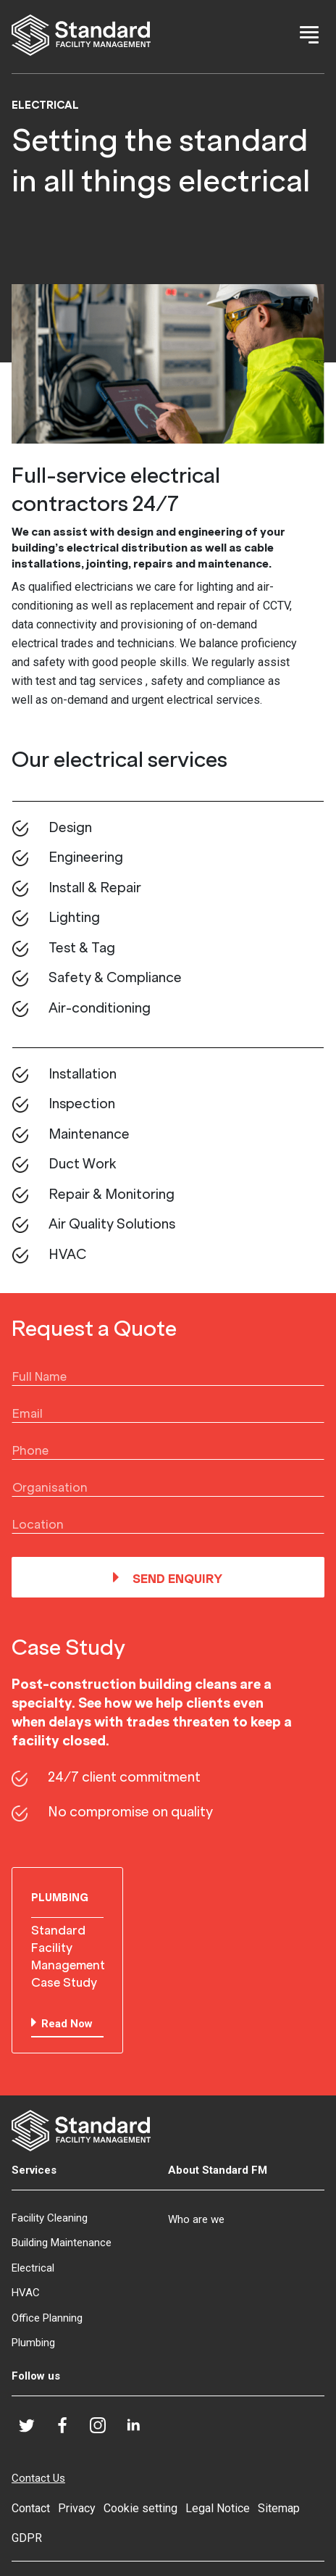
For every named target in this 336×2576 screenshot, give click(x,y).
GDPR (27, 2538)
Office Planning (47, 2317)
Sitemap (279, 2508)
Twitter (33, 2430)
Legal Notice (217, 2508)
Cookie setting (140, 2508)
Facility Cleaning (50, 2217)
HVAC (26, 2292)
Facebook (68, 2430)
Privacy (77, 2508)
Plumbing (33, 2342)
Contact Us (38, 2478)
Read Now (67, 2023)
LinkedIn (139, 2430)
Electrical (33, 2267)
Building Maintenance (62, 2242)
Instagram (104, 2431)
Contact (31, 2508)
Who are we (196, 2219)
